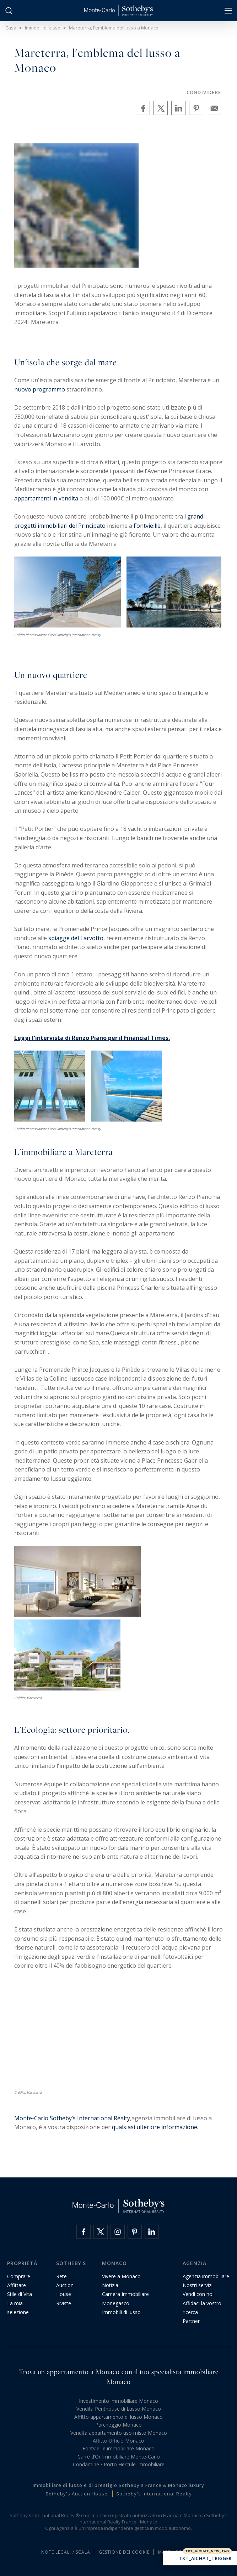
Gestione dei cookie (124, 2552)
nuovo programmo (40, 389)
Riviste (63, 2303)
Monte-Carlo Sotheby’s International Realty (72, 2118)
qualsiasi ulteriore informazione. (155, 2127)
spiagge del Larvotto (75, 938)
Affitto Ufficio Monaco (118, 2440)
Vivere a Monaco (121, 2276)
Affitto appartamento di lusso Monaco (118, 2416)
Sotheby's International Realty (154, 2493)
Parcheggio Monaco (118, 2424)
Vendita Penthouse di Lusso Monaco (118, 2408)
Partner (191, 2321)
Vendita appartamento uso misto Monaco (118, 2432)
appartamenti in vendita (46, 498)
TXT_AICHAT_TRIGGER (200, 2559)
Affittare (16, 2285)
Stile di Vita (19, 2294)
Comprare (18, 2276)
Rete (61, 2276)
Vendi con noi (198, 2294)
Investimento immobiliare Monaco (118, 2400)
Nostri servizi (197, 2285)
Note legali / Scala (65, 2552)
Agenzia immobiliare (206, 2276)
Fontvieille (147, 526)
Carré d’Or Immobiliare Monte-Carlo (118, 2456)
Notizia (110, 2285)
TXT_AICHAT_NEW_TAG (207, 2551)
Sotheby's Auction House (76, 2493)
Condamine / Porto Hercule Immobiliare (119, 2464)
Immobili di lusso (121, 2312)
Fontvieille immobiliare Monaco (118, 2448)
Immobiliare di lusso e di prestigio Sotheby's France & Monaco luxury (118, 2485)
